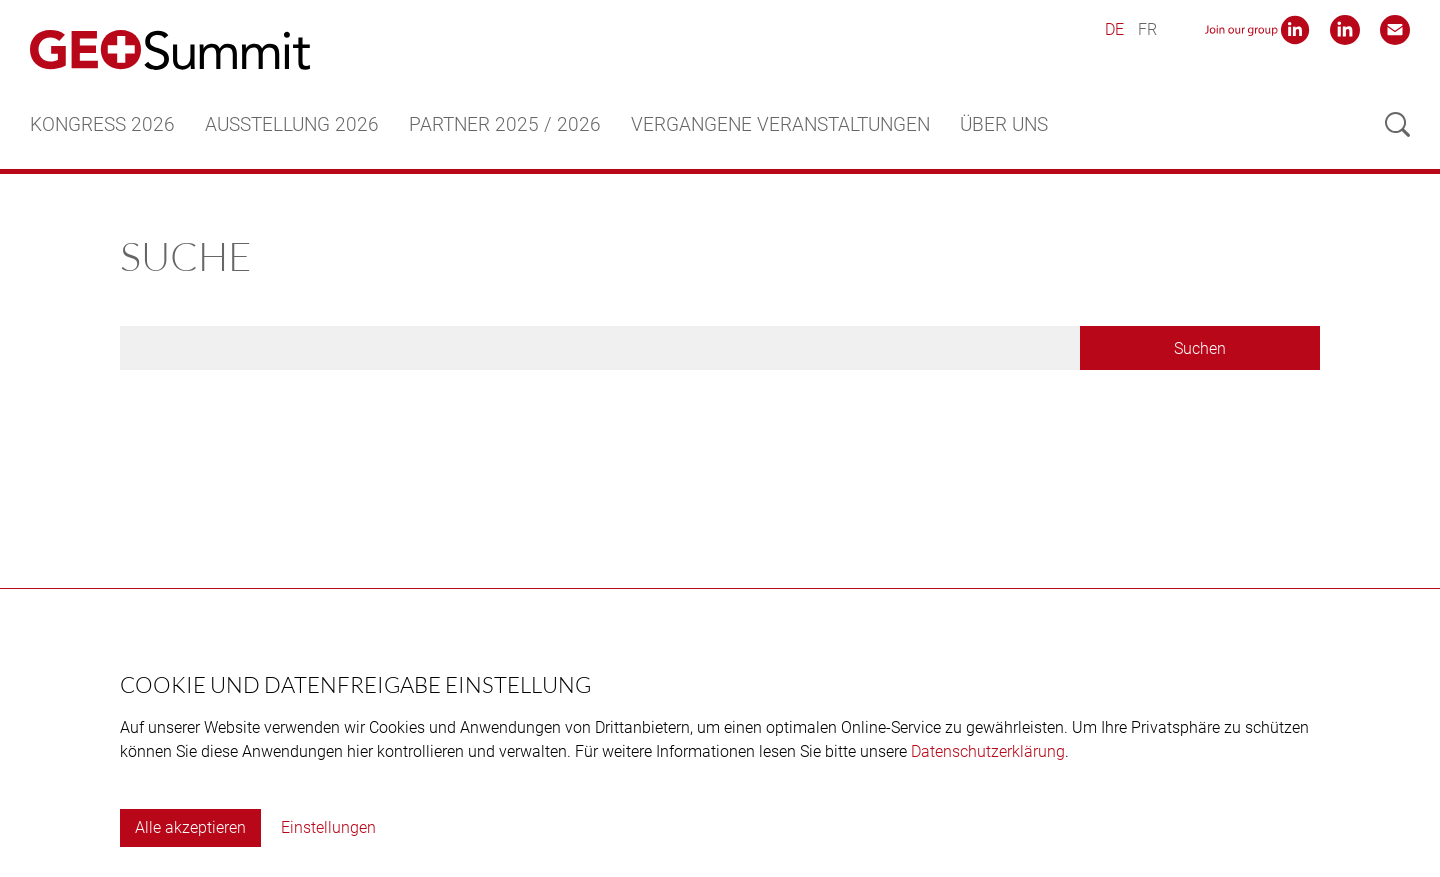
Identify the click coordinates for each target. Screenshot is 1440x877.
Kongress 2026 (102, 124)
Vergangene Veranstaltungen (780, 124)
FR (1147, 29)
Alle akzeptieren (190, 827)
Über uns (1004, 124)
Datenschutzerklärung (988, 751)
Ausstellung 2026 (292, 124)
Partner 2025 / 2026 (505, 124)
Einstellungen (328, 827)
